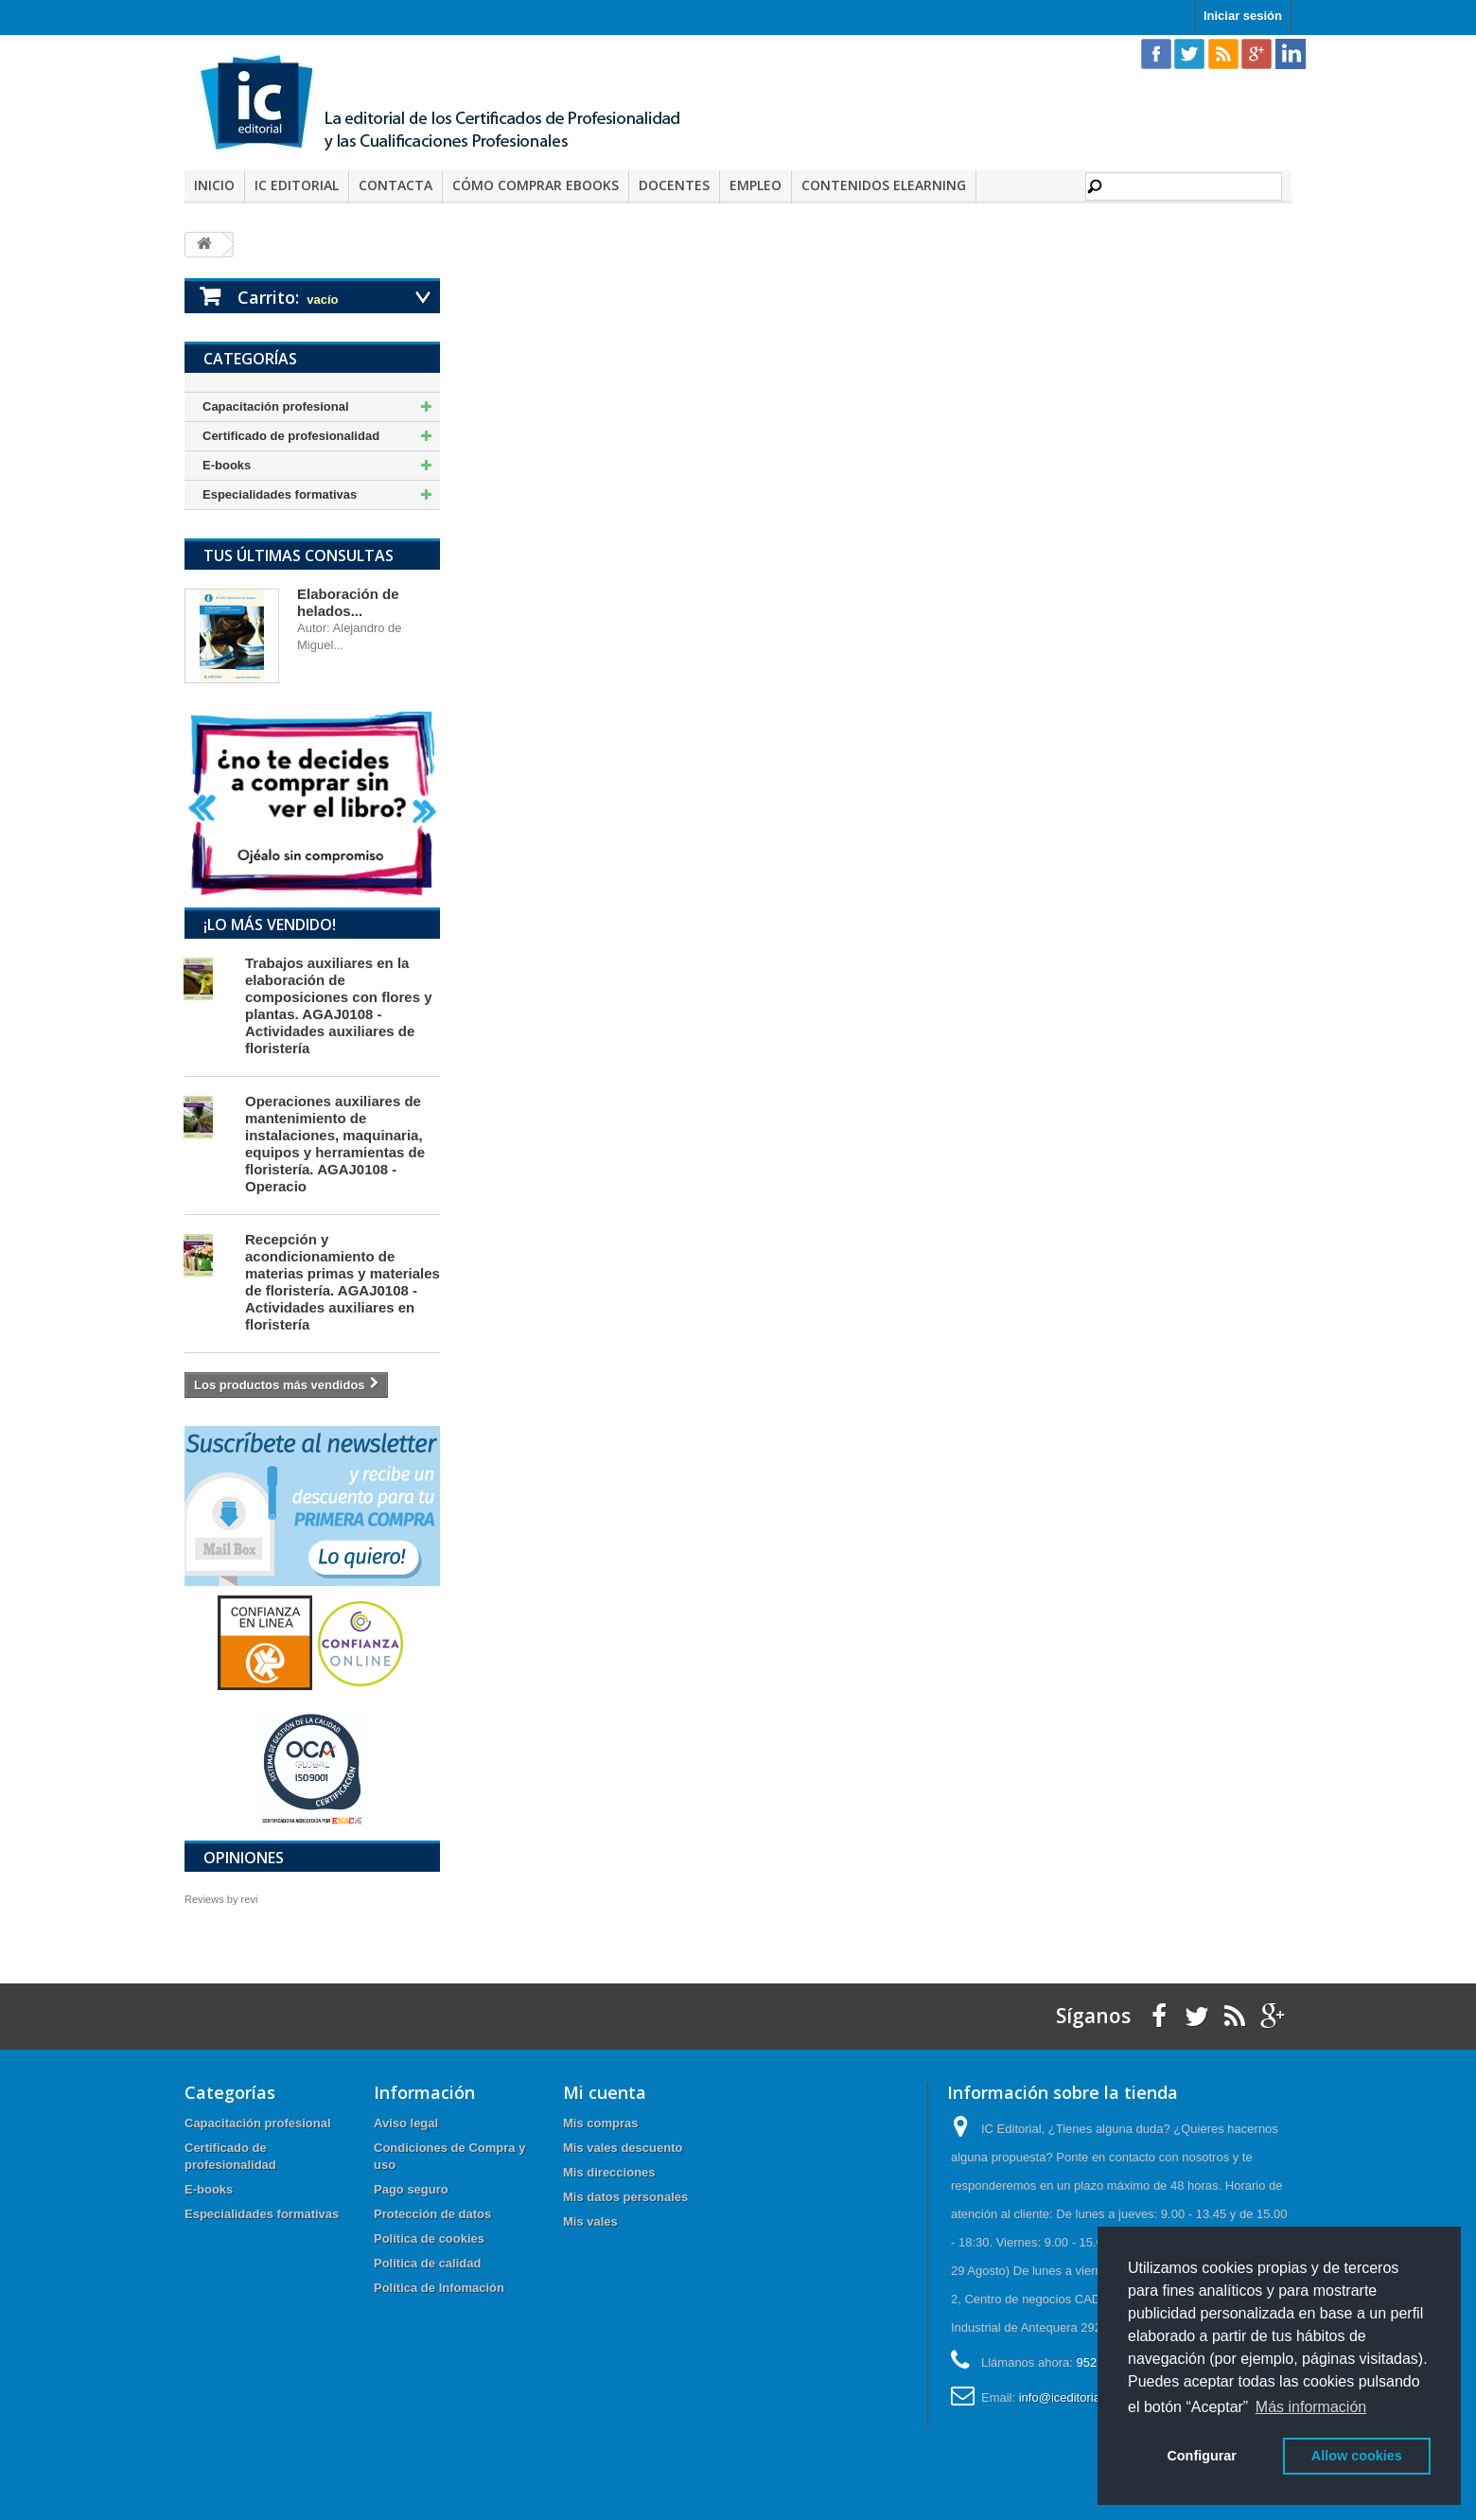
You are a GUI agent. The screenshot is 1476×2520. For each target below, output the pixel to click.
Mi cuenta (604, 2092)
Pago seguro (411, 2189)
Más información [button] (1311, 2407)
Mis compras (600, 2123)
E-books (226, 465)
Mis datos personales (625, 2197)
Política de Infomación (439, 2288)
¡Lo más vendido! (269, 924)
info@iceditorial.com (1074, 2397)
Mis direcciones (609, 2172)
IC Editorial (297, 185)
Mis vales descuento (622, 2148)
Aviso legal (406, 2123)
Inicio (214, 185)
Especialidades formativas (279, 494)
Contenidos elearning (883, 185)
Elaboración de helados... (348, 602)
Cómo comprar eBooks (535, 185)
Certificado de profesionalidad (290, 436)
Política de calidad (427, 2263)
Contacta (395, 185)
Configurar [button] (1202, 2455)
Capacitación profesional (275, 406)
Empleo (755, 185)
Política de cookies (429, 2238)
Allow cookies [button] (1356, 2455)
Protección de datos (432, 2214)
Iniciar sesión (1243, 16)
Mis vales (590, 2221)
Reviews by (220, 1899)
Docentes (674, 185)
